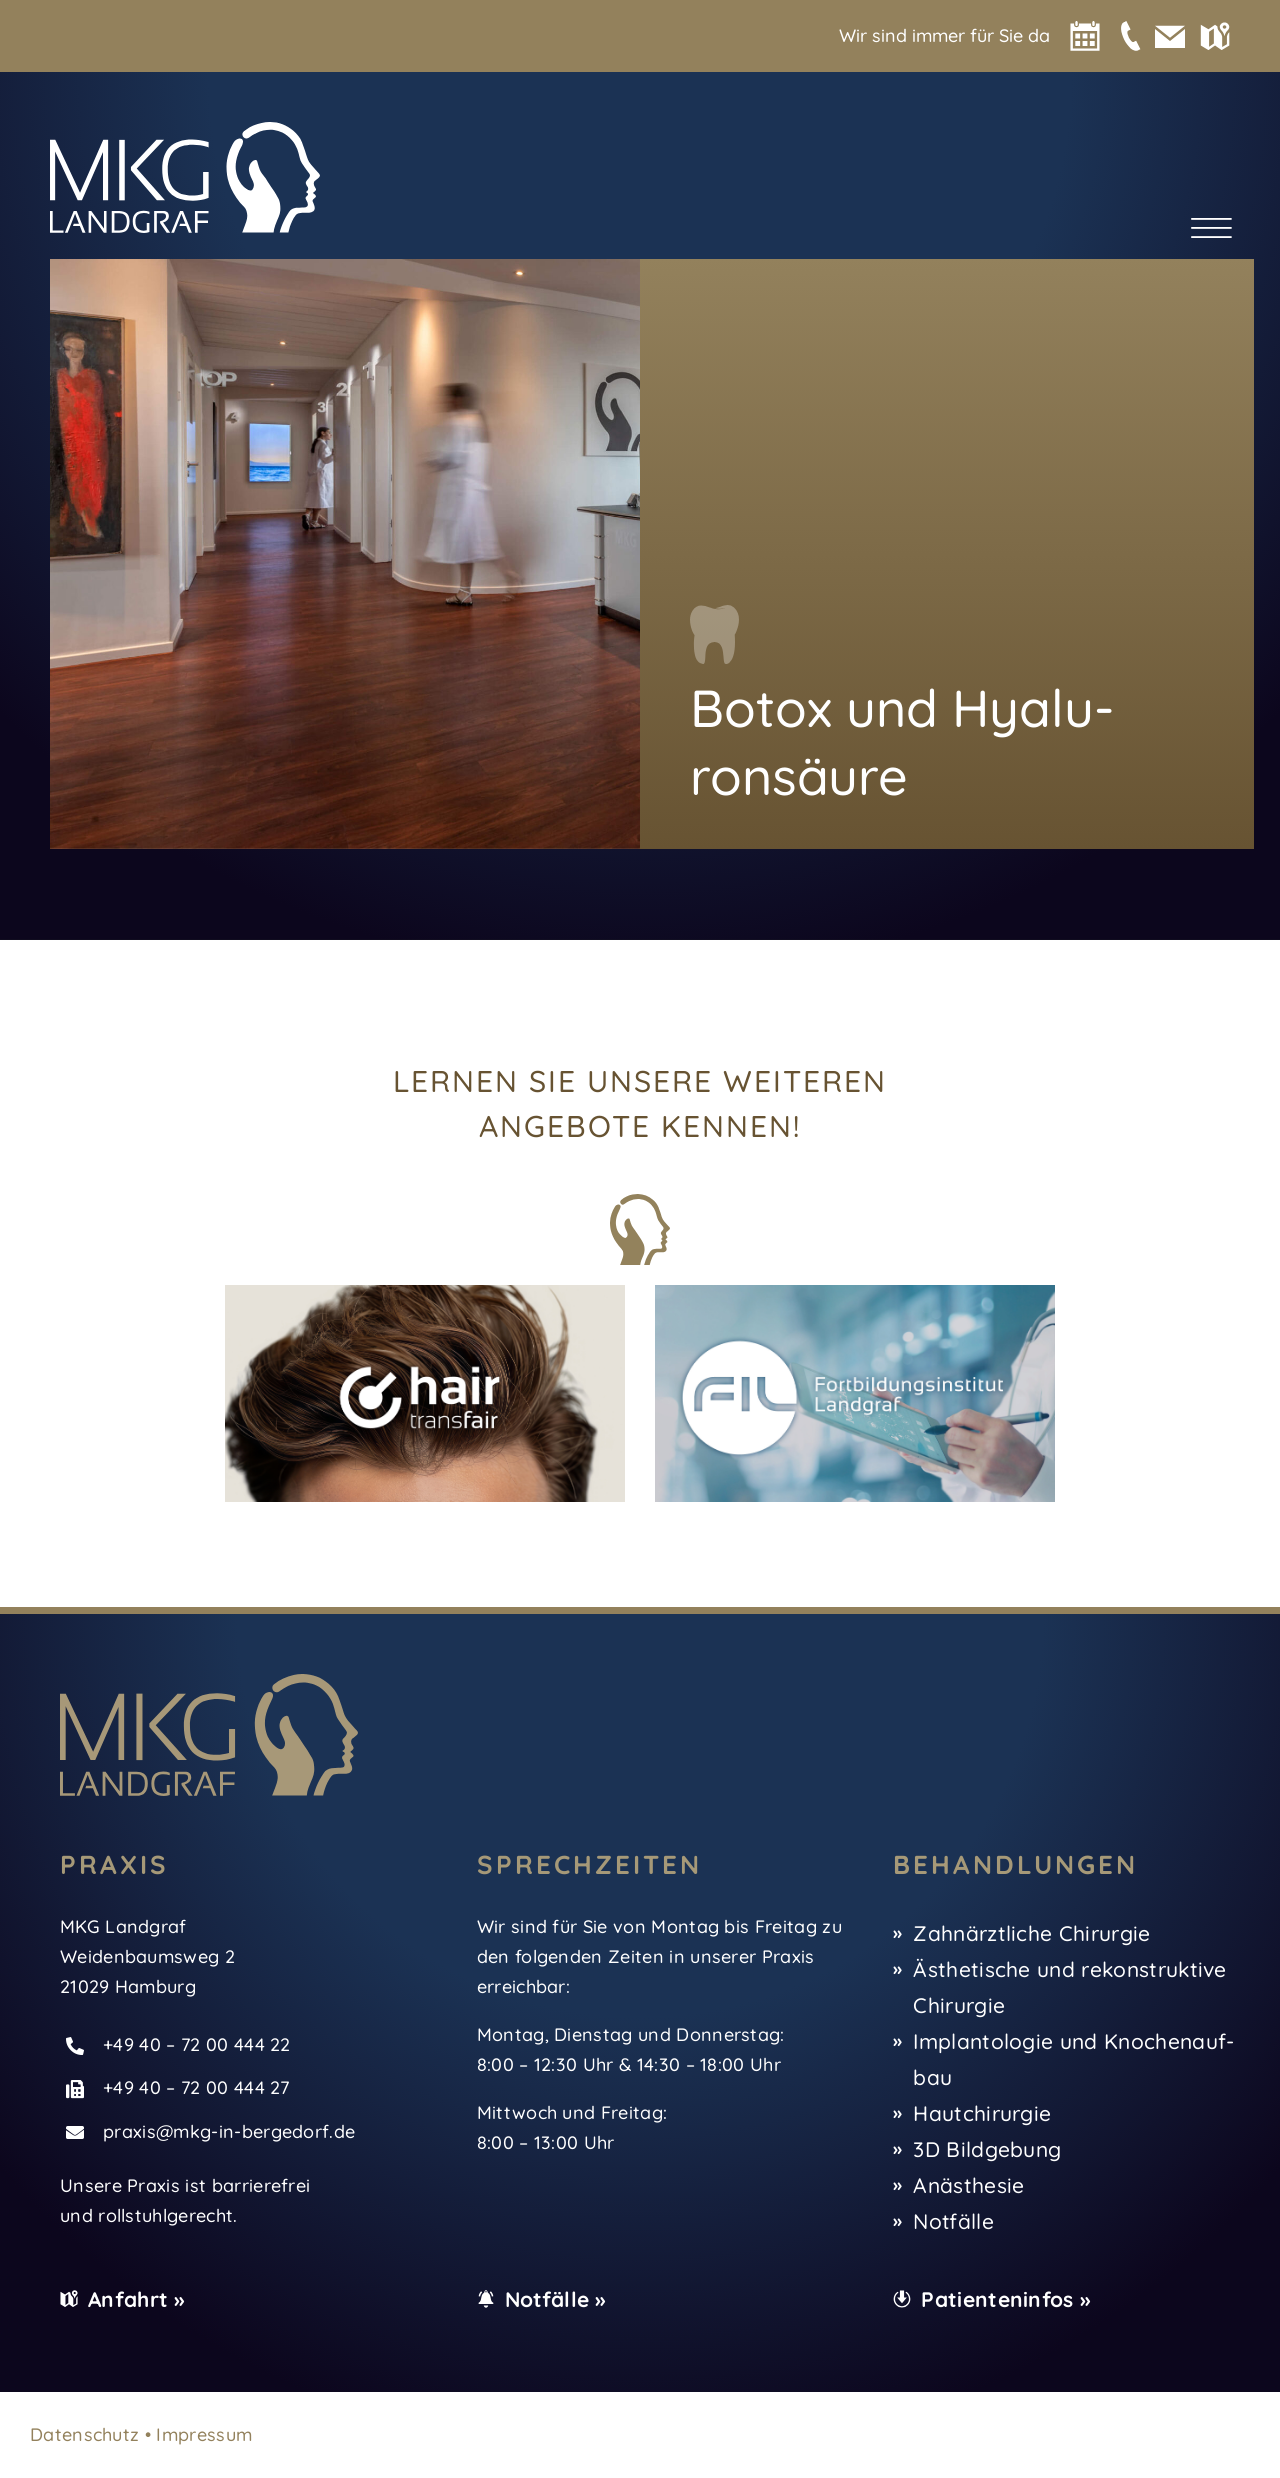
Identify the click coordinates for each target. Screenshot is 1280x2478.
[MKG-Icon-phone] (1130, 31)
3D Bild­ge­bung (987, 2149)
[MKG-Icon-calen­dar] (1085, 31)
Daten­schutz (84, 2434)
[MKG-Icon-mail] (1170, 32)
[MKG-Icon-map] (1215, 32)
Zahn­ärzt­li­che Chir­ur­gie (1031, 1933)
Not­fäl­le (953, 2221)
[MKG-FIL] (855, 1295)
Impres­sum (204, 2434)
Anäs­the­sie (968, 2185)
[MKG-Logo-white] (185, 132)
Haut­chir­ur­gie (982, 2113)
